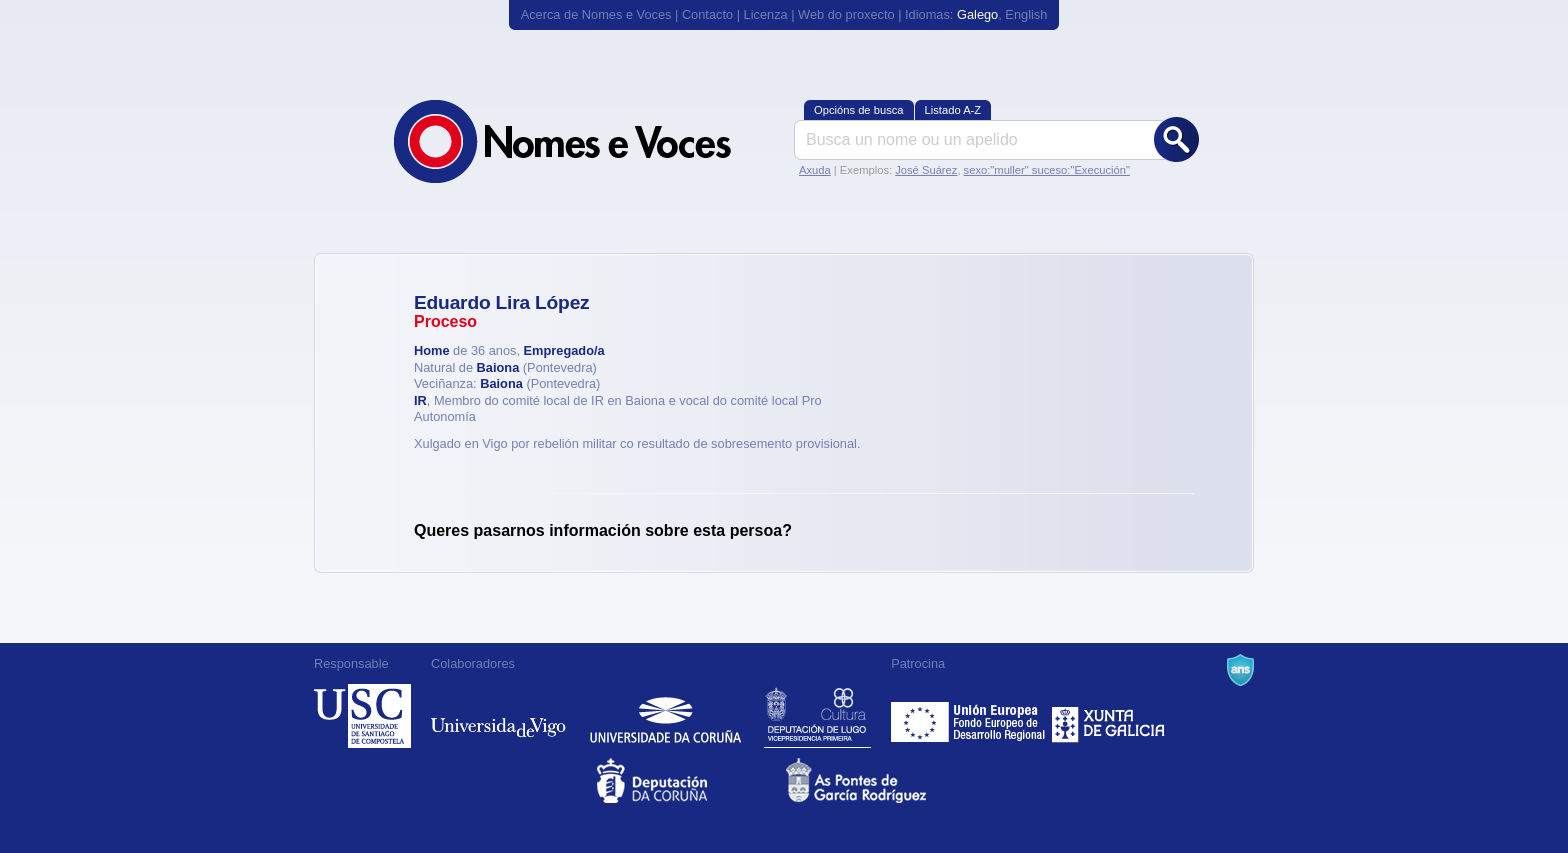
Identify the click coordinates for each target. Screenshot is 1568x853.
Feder (969, 716)
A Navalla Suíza (1240, 670)
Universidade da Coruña (665, 716)
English (1026, 14)
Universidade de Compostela (362, 716)
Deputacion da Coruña (689, 780)
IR (420, 400)
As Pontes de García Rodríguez (878, 780)
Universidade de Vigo (498, 716)
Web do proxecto (846, 14)
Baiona (498, 367)
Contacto (707, 14)
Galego (977, 14)
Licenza (766, 14)
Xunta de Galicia (1108, 716)
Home (432, 350)
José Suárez (926, 170)
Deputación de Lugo (817, 716)
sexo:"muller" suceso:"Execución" (1047, 170)
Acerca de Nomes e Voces (596, 14)
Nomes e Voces (584, 141)
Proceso (445, 321)
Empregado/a (564, 350)
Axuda (815, 170)
